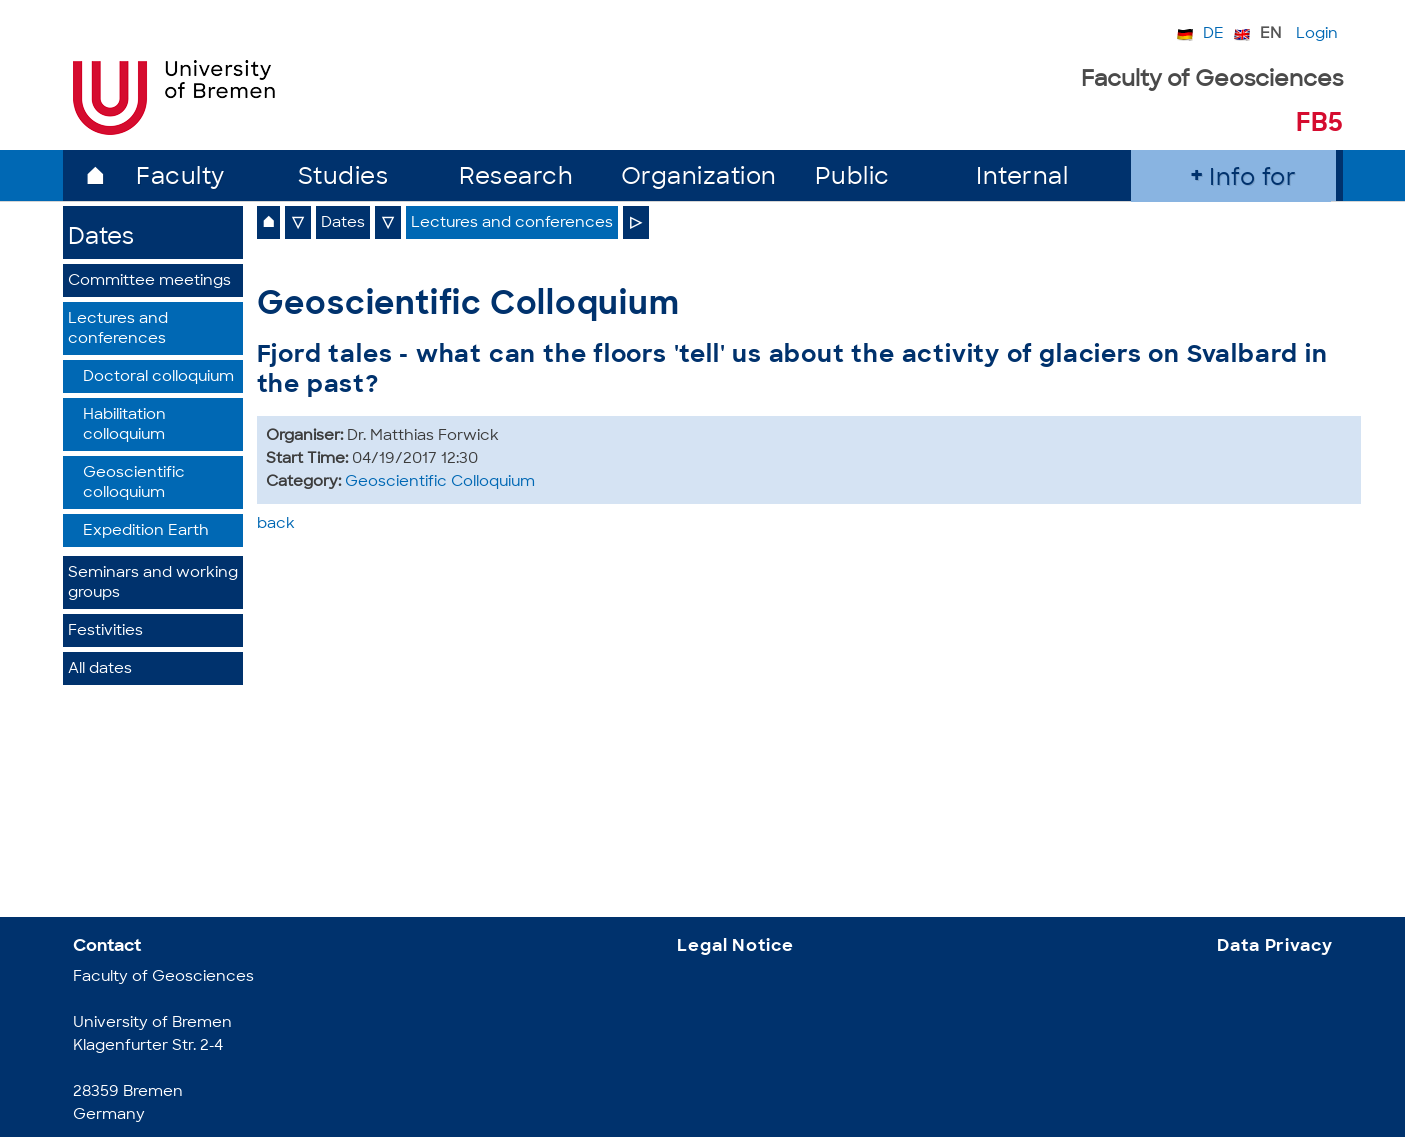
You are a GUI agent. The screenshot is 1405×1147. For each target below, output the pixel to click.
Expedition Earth (146, 531)
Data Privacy (1274, 946)
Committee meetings (149, 281)
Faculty (180, 178)
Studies (343, 178)
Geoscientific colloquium (134, 483)
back (276, 524)
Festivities (105, 631)
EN (1270, 34)
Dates (101, 238)
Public (852, 178)
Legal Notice (735, 946)
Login (1317, 34)
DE (1213, 34)
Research (516, 178)
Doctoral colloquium (158, 377)
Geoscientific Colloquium (440, 482)
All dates (100, 669)
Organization (699, 178)
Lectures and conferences (118, 329)
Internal (1022, 178)
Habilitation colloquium (124, 425)
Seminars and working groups (153, 583)
